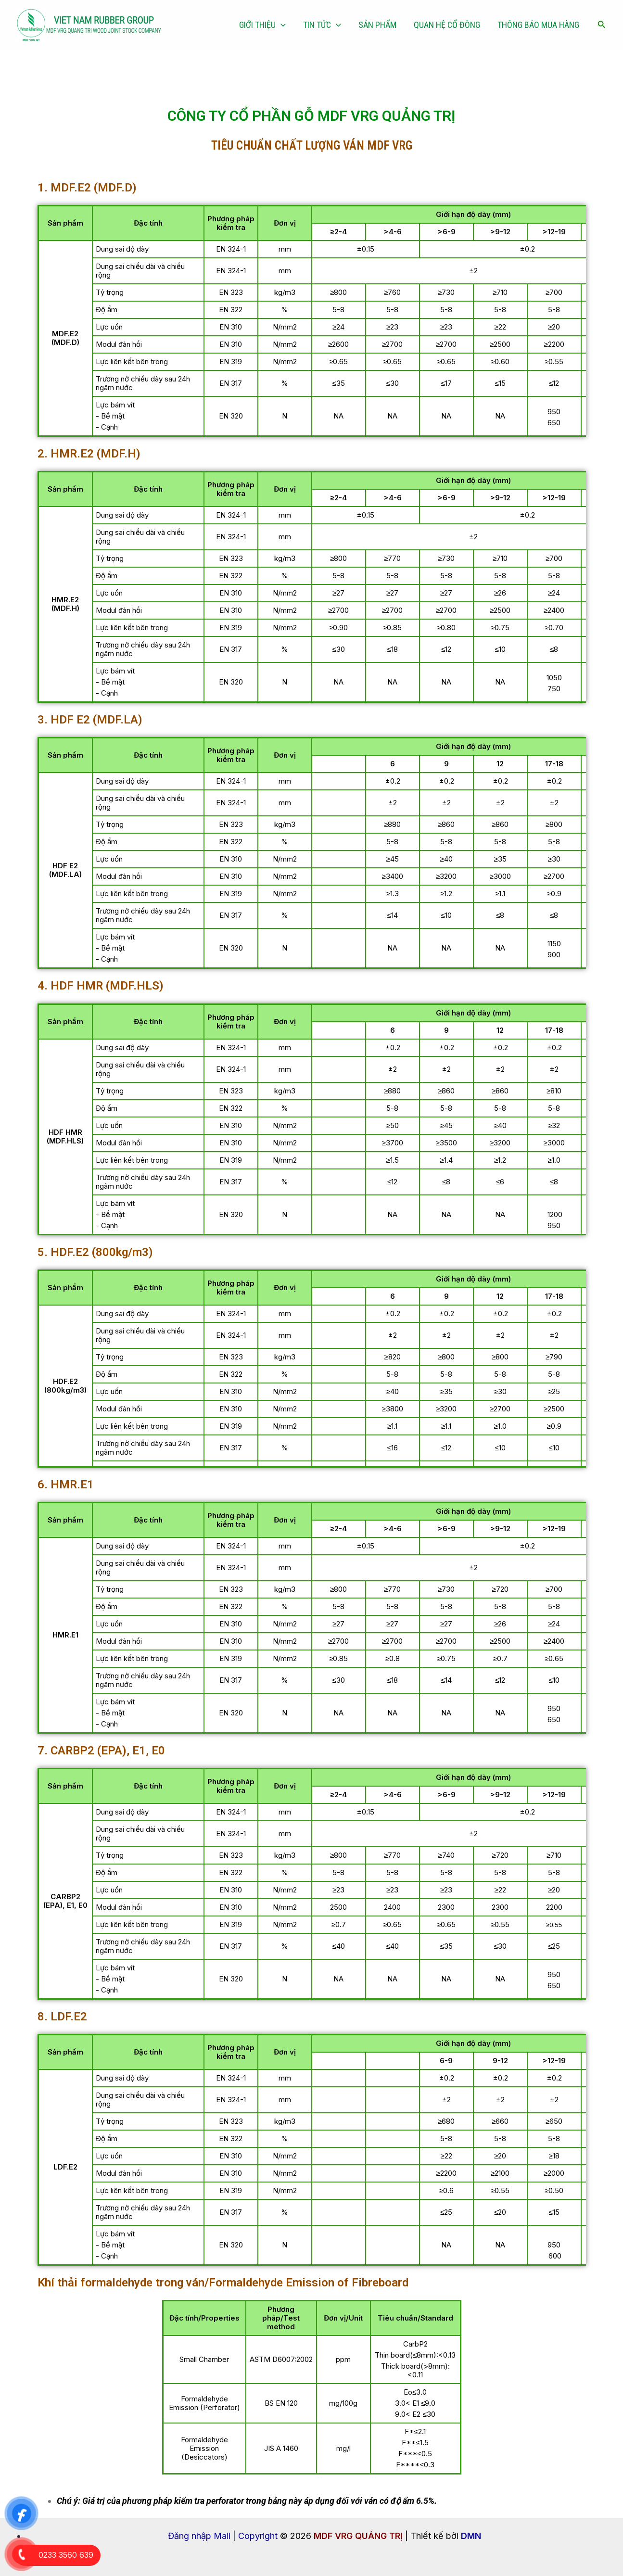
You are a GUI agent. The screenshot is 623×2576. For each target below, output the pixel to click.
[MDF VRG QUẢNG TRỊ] (89, 24)
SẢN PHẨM (377, 25)
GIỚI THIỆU (262, 25)
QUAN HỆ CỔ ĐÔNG (447, 25)
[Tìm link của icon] (602, 25)
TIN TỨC (322, 25)
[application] (281, 25)
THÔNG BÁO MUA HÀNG (538, 25)
